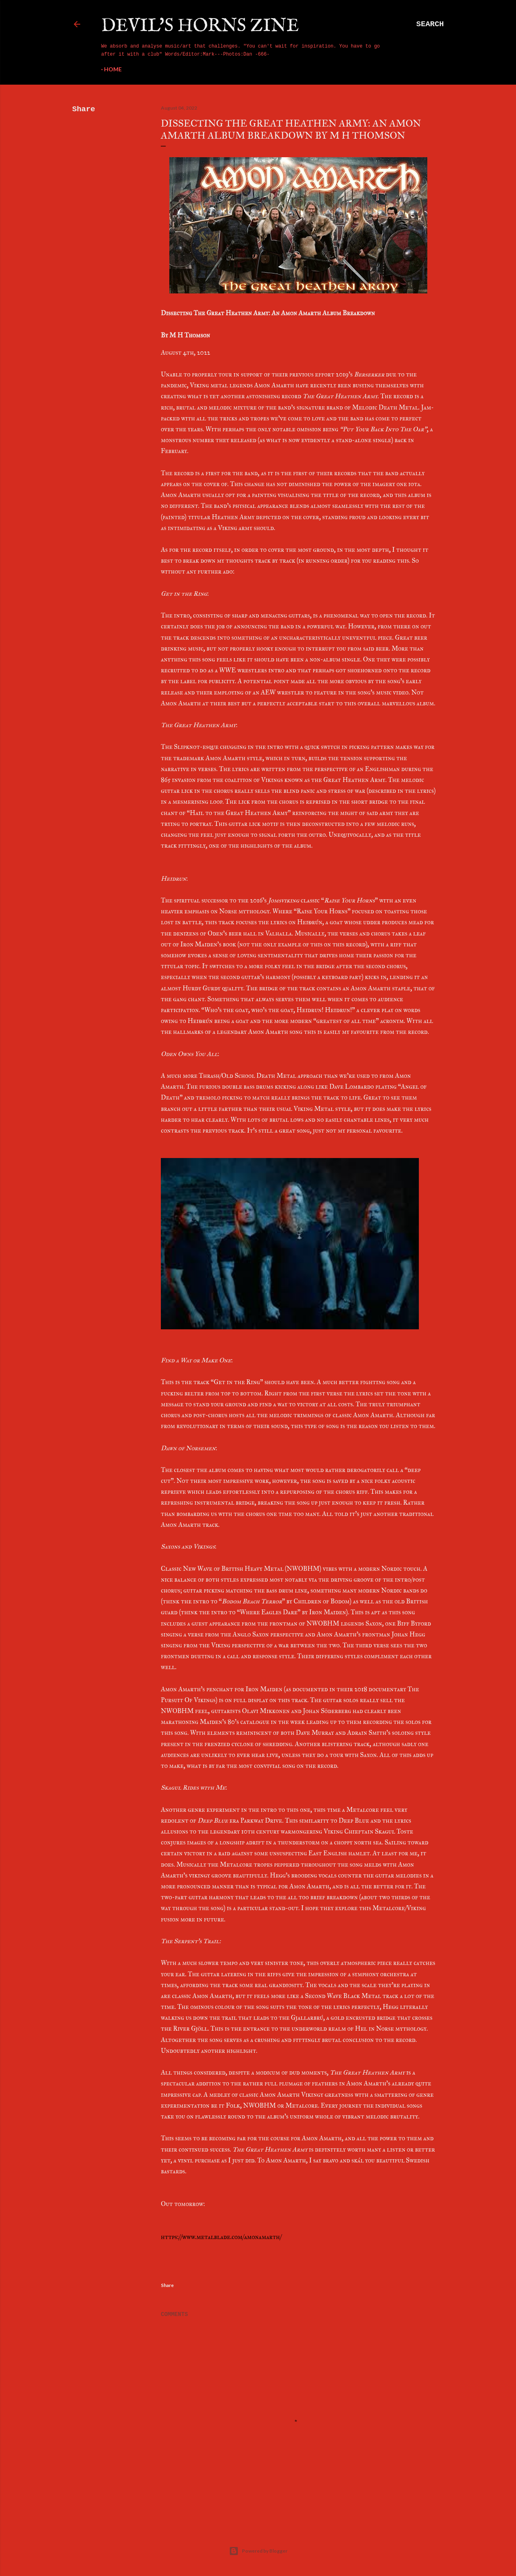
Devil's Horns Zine (200, 26)
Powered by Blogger (258, 2551)
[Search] (430, 24)
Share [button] (83, 109)
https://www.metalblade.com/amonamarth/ (221, 2237)
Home (113, 69)
